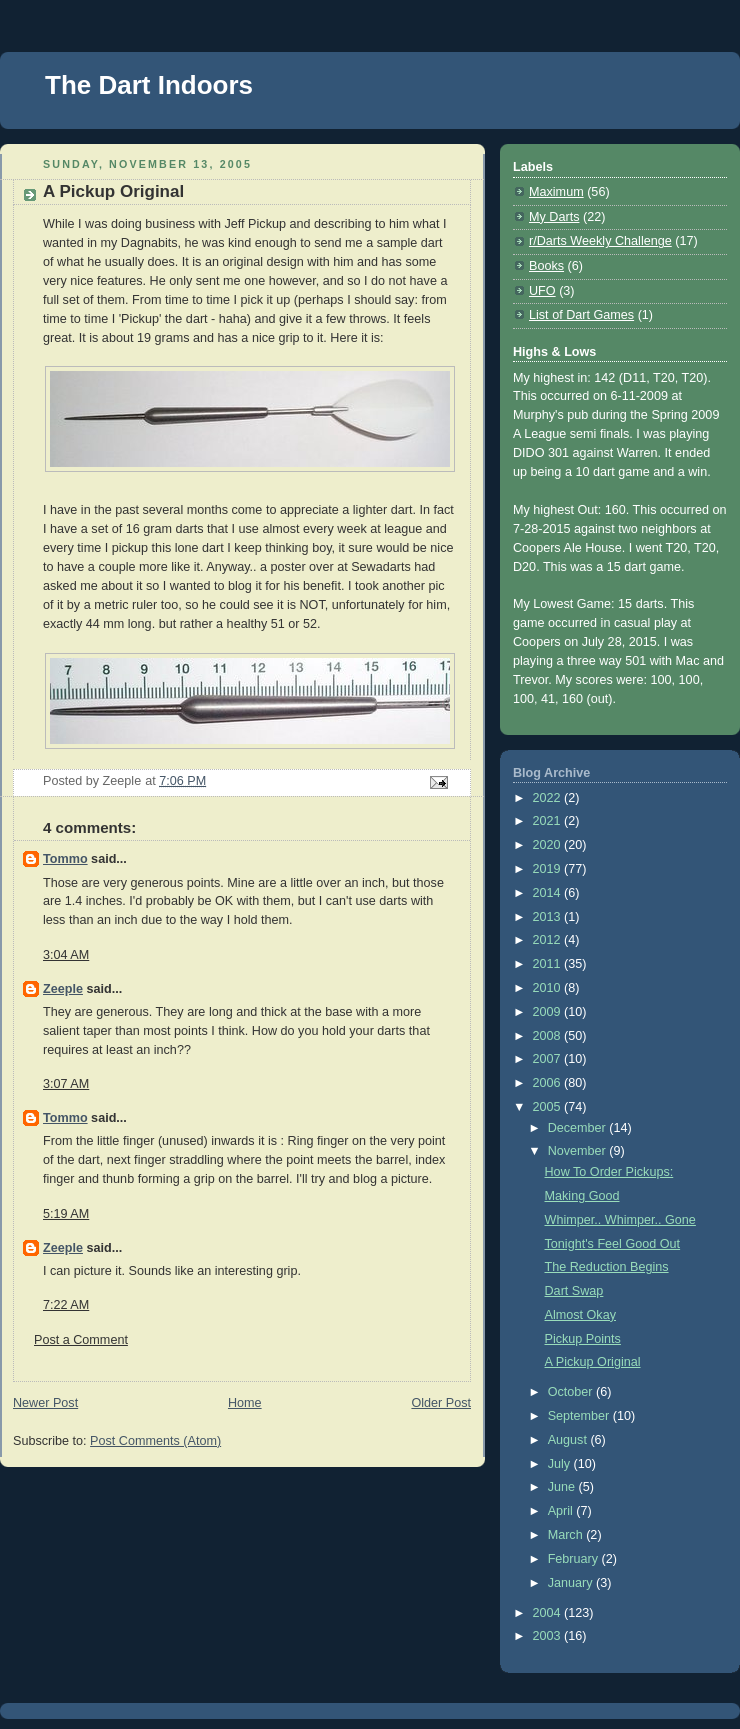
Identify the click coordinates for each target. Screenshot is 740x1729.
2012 (549, 940)
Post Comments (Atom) (155, 1441)
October (572, 1392)
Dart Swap (574, 1291)
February (575, 1559)
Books (546, 266)
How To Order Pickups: (609, 1172)
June (563, 1487)
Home (245, 1403)
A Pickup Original (593, 1362)
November (579, 1151)
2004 (549, 1613)
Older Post (441, 1403)
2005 (549, 1107)
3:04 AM (66, 955)
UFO (542, 291)
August (569, 1440)
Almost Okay (580, 1315)
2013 (549, 917)
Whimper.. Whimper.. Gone (620, 1220)
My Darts (554, 217)
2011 (549, 964)
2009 (549, 1012)
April (562, 1511)
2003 (549, 1636)
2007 (549, 1059)
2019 (549, 869)
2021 (549, 821)
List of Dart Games (581, 315)
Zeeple (63, 989)
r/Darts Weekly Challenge (600, 241)
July (561, 1464)
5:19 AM (66, 1214)
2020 (549, 845)
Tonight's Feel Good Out (613, 1244)
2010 (549, 988)
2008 (549, 1036)
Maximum (556, 192)
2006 (549, 1083)
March (567, 1535)
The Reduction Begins (607, 1267)
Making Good (582, 1196)
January (572, 1583)
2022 (549, 798)
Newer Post (45, 1403)
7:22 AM (66, 1305)
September (580, 1416)
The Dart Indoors (149, 85)
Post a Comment (81, 1340)
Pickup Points (583, 1339)
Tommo (65, 859)
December (579, 1128)
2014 (549, 893)
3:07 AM (66, 1084)
